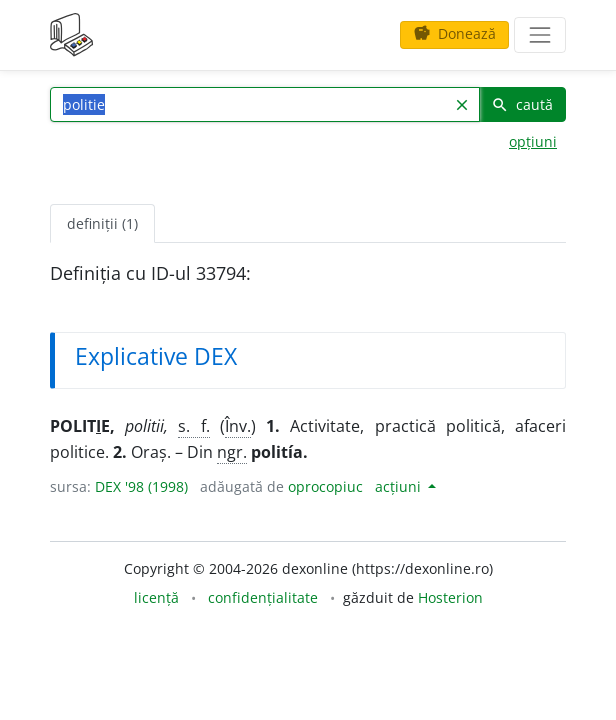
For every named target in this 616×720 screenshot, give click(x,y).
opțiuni (533, 141)
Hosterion (450, 597)
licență (156, 597)
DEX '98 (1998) (141, 486)
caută (522, 104)
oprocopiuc (325, 486)
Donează (454, 33)
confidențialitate (263, 597)
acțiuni (400, 486)
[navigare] (540, 35)
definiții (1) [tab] (102, 223)
